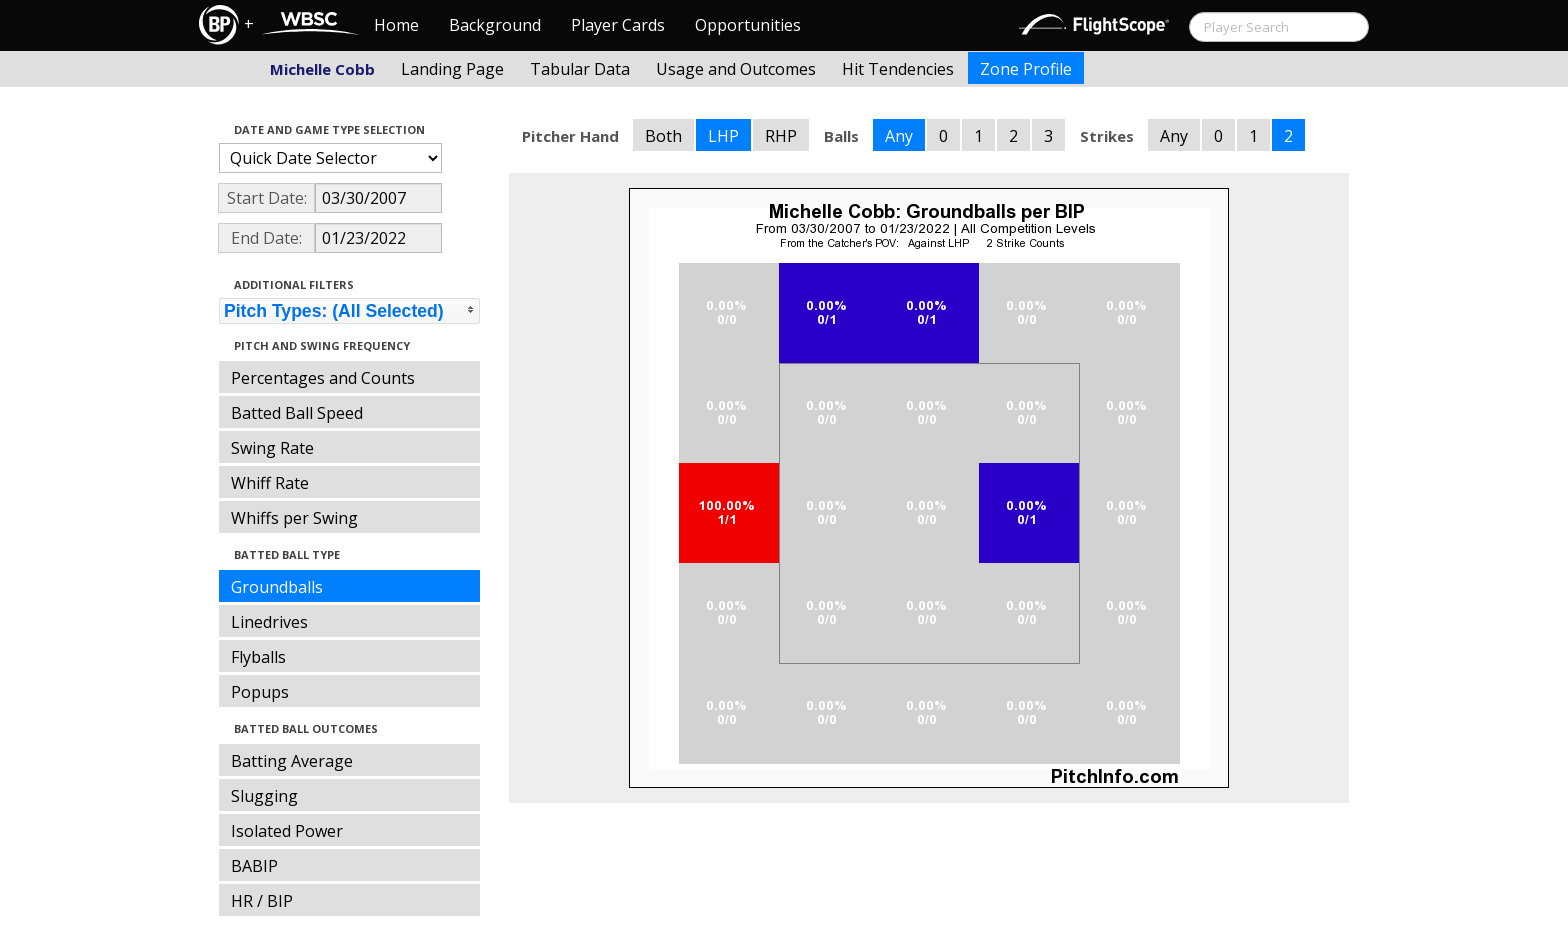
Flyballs (258, 657)
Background (495, 25)
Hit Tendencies (898, 69)
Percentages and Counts (323, 378)
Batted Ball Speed (297, 413)
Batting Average (292, 761)
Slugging (264, 796)
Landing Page (452, 69)
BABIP (254, 866)
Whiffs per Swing (294, 518)
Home (396, 25)
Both (663, 136)
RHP (781, 136)
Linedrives (269, 622)
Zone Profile (1026, 69)
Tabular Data (580, 69)
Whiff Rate (270, 483)
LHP (723, 136)
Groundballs (277, 587)
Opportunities (748, 25)
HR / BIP (262, 901)
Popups (260, 692)
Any (899, 136)
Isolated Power (287, 831)
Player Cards (618, 25)
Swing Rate (272, 448)
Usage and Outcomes (736, 69)
